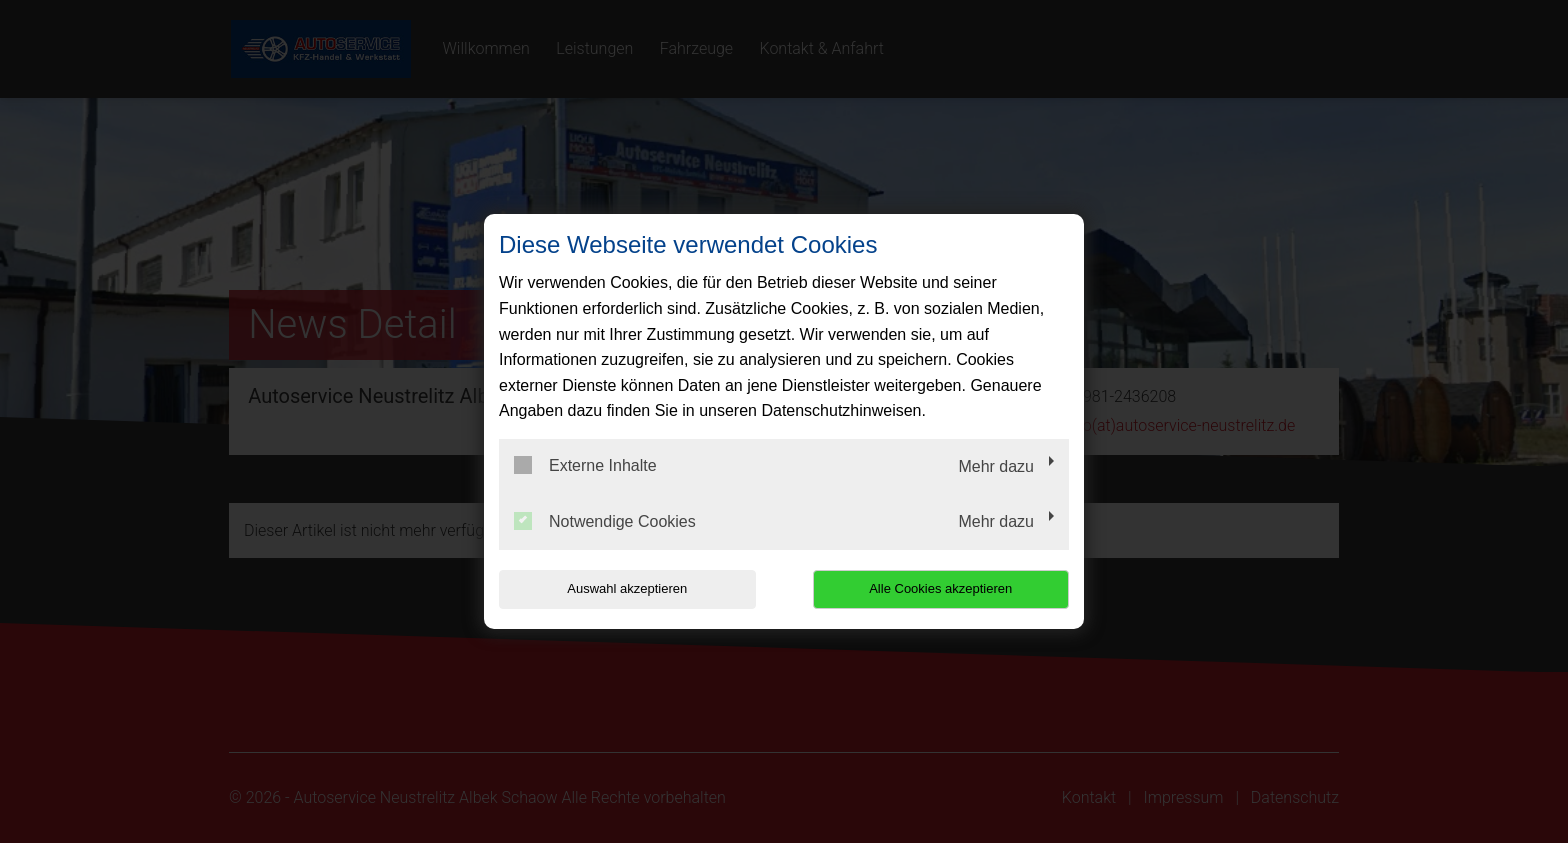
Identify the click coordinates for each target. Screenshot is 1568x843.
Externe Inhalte (585, 465)
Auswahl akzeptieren (627, 588)
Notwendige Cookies (605, 521)
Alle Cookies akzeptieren (940, 588)
